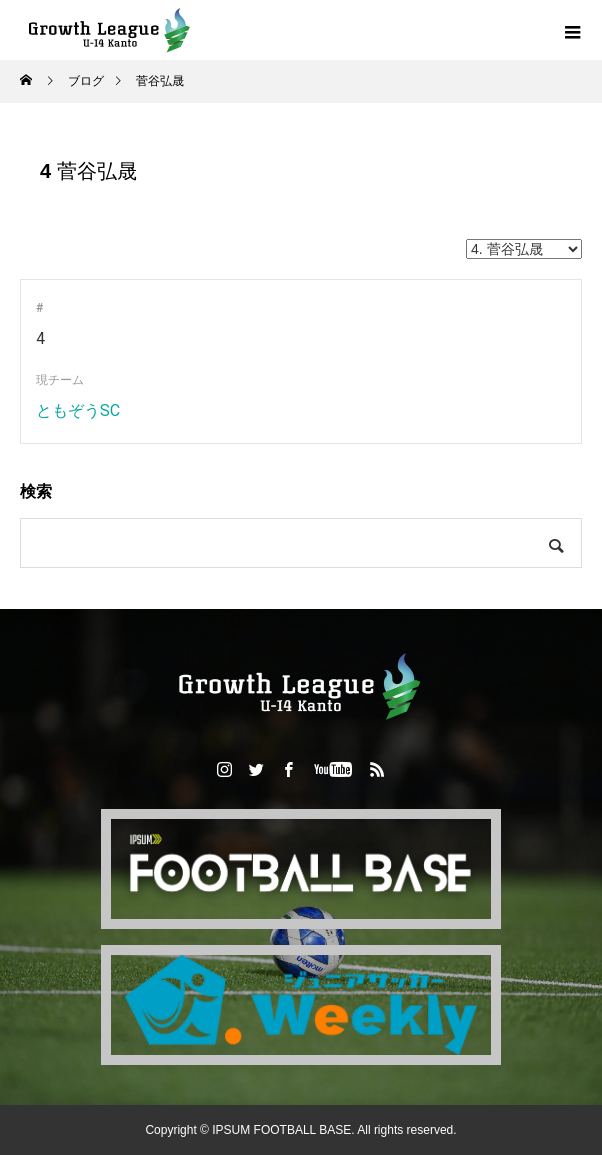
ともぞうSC (78, 410)
